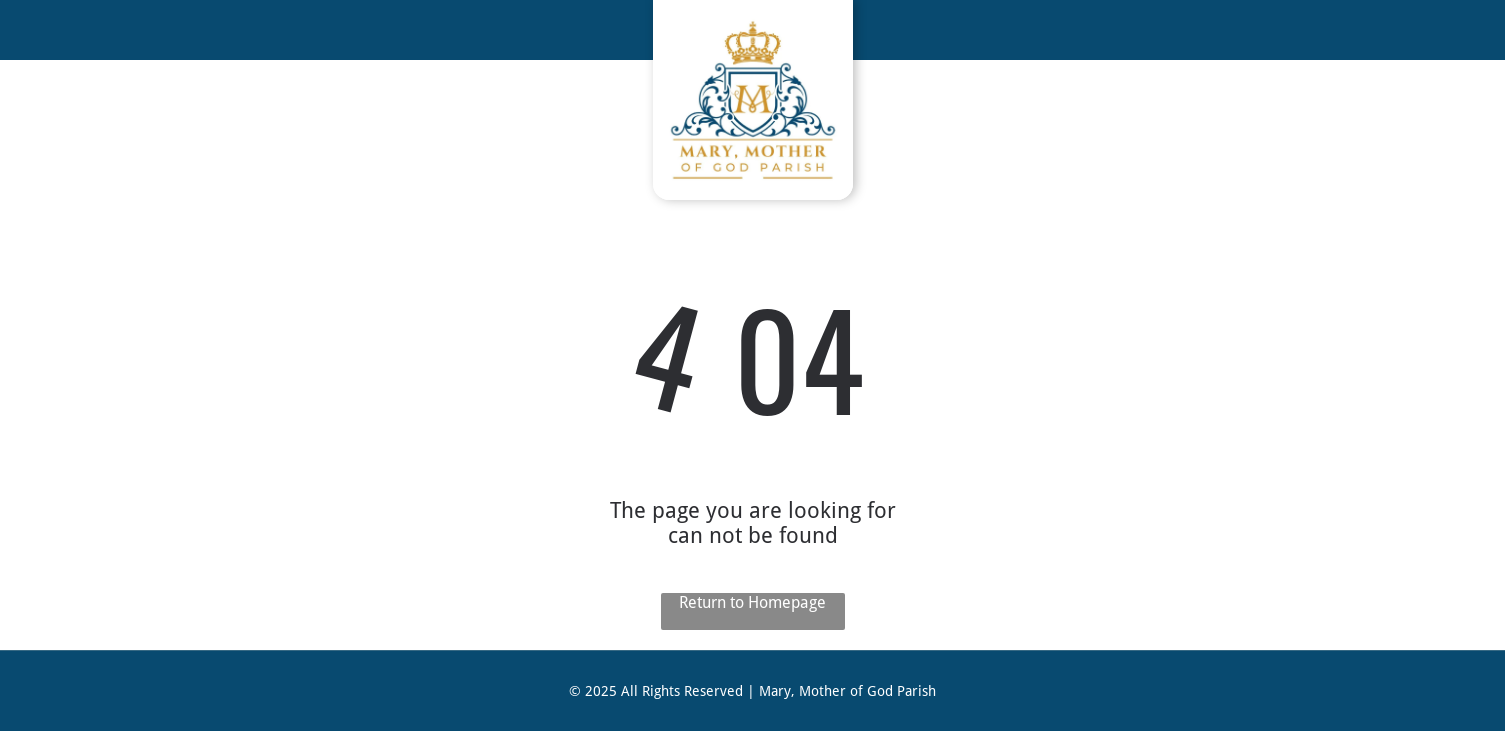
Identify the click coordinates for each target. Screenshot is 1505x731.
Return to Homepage (752, 602)
